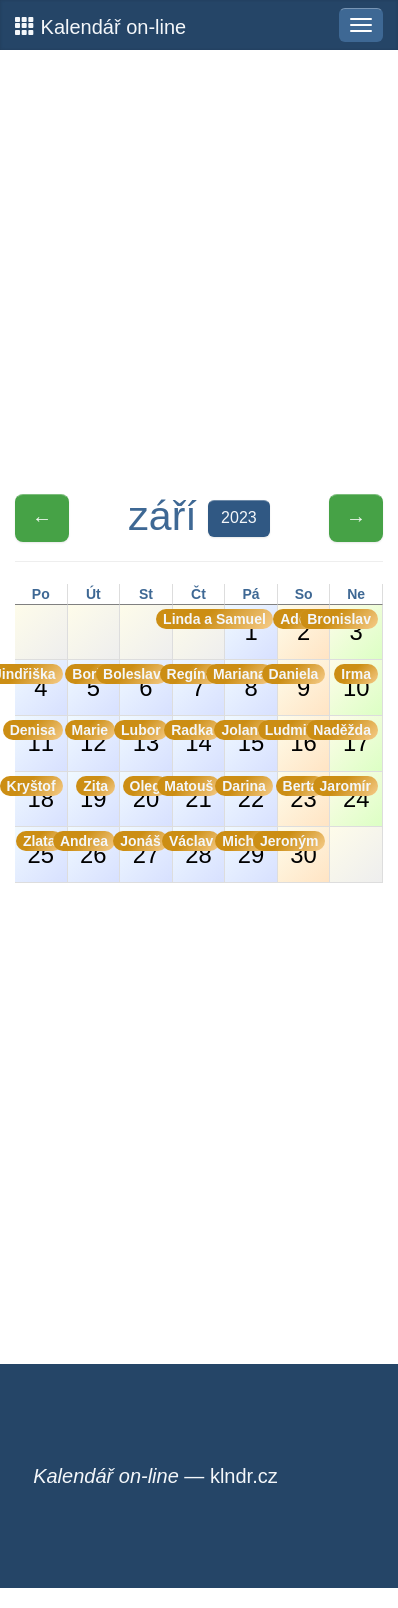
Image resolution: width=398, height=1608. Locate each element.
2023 (239, 517)
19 (95, 794)
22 (249, 794)
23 (302, 794)
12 (92, 738)
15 (249, 738)
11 (39, 738)
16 (302, 738)
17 (354, 738)
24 (354, 794)
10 (356, 682)
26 (92, 849)
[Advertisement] (199, 272)
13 (144, 738)
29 (249, 849)
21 (197, 794)
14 (197, 738)
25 (39, 849)
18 (39, 794)
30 (302, 849)
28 (197, 849)
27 (144, 849)
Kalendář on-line (100, 26)
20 (145, 794)
